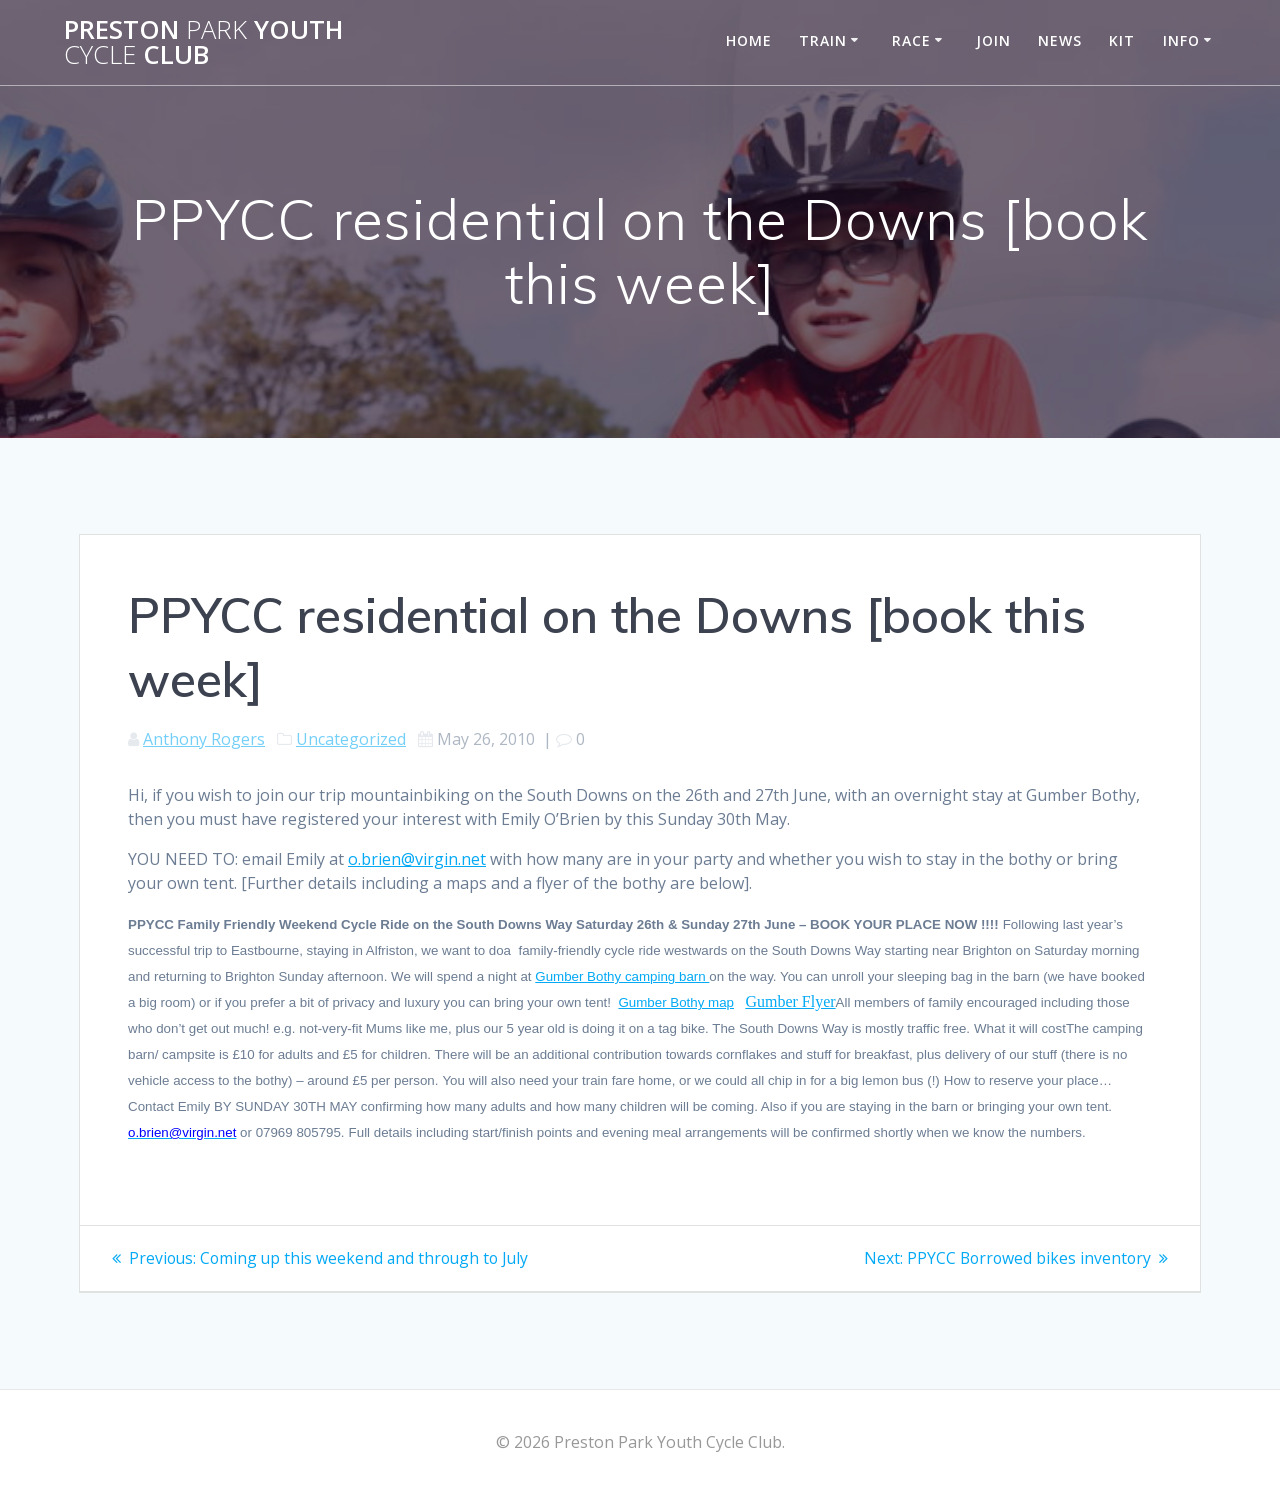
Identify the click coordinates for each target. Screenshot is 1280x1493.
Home (749, 40)
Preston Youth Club (203, 42)
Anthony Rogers (204, 739)
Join (993, 40)
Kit (1122, 40)
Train (823, 40)
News (1060, 40)
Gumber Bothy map (676, 1002)
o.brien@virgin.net (417, 859)
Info (1181, 40)
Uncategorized (351, 739)
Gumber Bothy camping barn (622, 976)
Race (911, 40)
